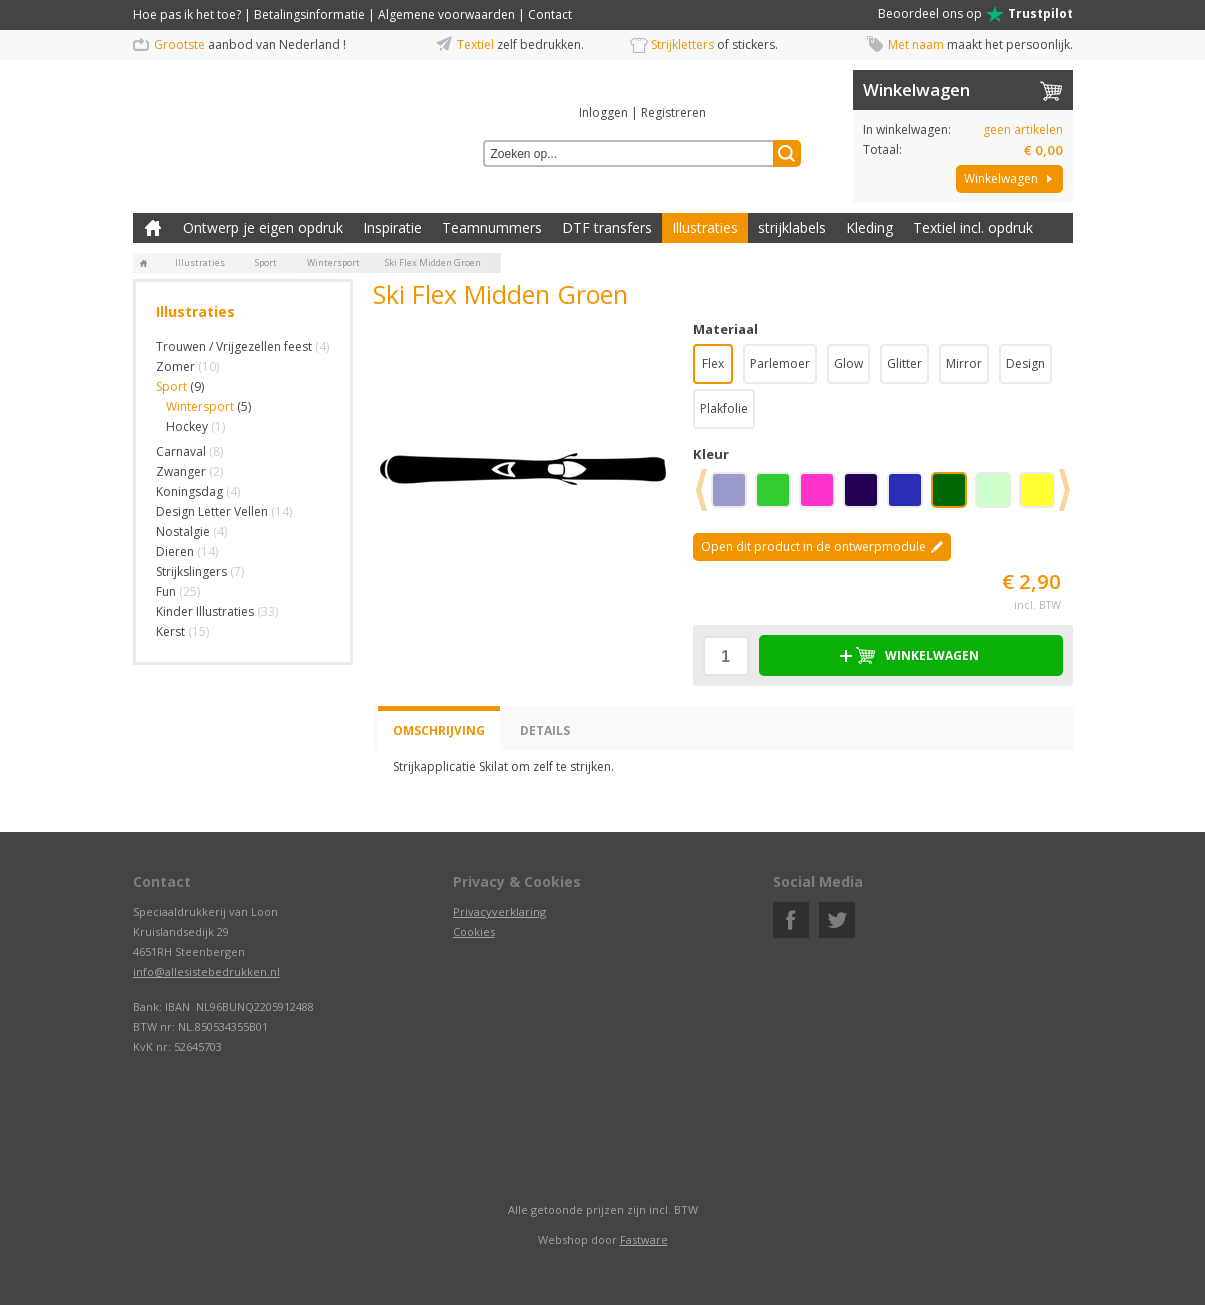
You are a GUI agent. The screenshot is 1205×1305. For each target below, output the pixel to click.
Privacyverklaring (499, 911)
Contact (550, 14)
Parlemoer (780, 363)
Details (545, 730)
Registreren (673, 112)
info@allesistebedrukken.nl (206, 971)
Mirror (964, 363)
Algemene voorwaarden (446, 14)
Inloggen (603, 112)
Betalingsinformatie (309, 14)
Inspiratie (392, 227)
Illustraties (705, 227)
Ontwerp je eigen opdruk (263, 227)
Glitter (904, 363)
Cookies (474, 931)
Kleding (869, 227)
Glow (848, 363)
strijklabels (792, 227)
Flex (713, 363)
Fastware (644, 1239)
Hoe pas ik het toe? (187, 14)
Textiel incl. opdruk (973, 227)
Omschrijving (439, 730)
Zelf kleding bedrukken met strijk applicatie (153, 228)
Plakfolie (724, 408)
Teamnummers (492, 227)
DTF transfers (607, 227)
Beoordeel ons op (975, 14)
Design (1025, 363)
